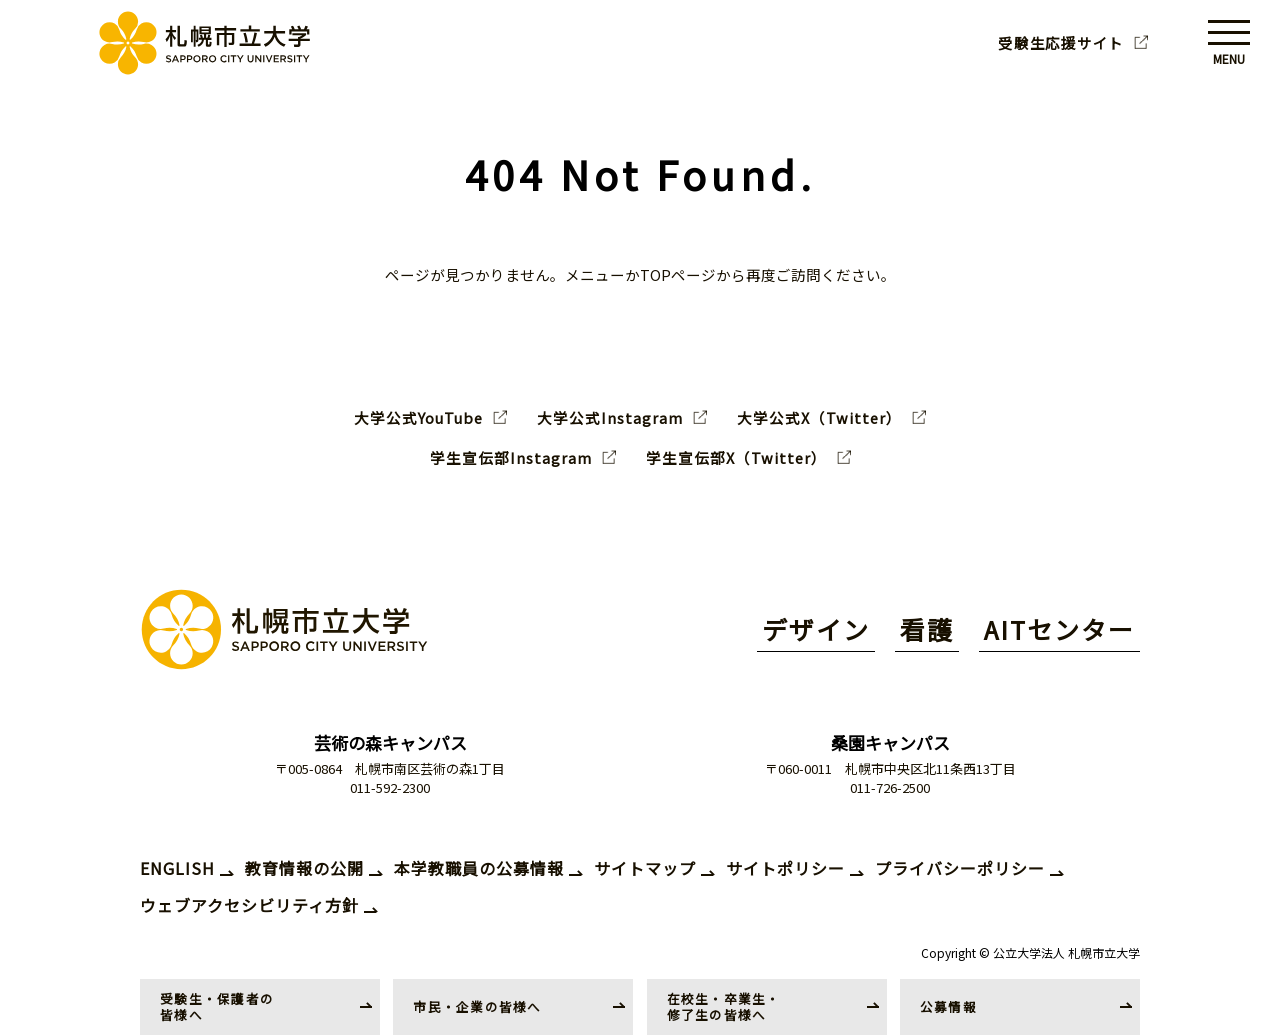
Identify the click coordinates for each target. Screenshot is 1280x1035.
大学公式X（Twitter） (819, 418)
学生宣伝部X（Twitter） (736, 458)
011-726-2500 (890, 787)
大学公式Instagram (610, 418)
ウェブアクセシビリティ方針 (249, 905)
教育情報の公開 (304, 868)
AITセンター (1059, 629)
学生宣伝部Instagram (511, 458)
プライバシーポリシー (960, 868)
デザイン (816, 629)
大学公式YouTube (418, 418)
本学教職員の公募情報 (479, 868)
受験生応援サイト (1061, 43)
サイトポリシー (785, 868)
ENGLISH (177, 868)
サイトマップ (645, 868)
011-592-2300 (390, 787)
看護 (927, 629)
